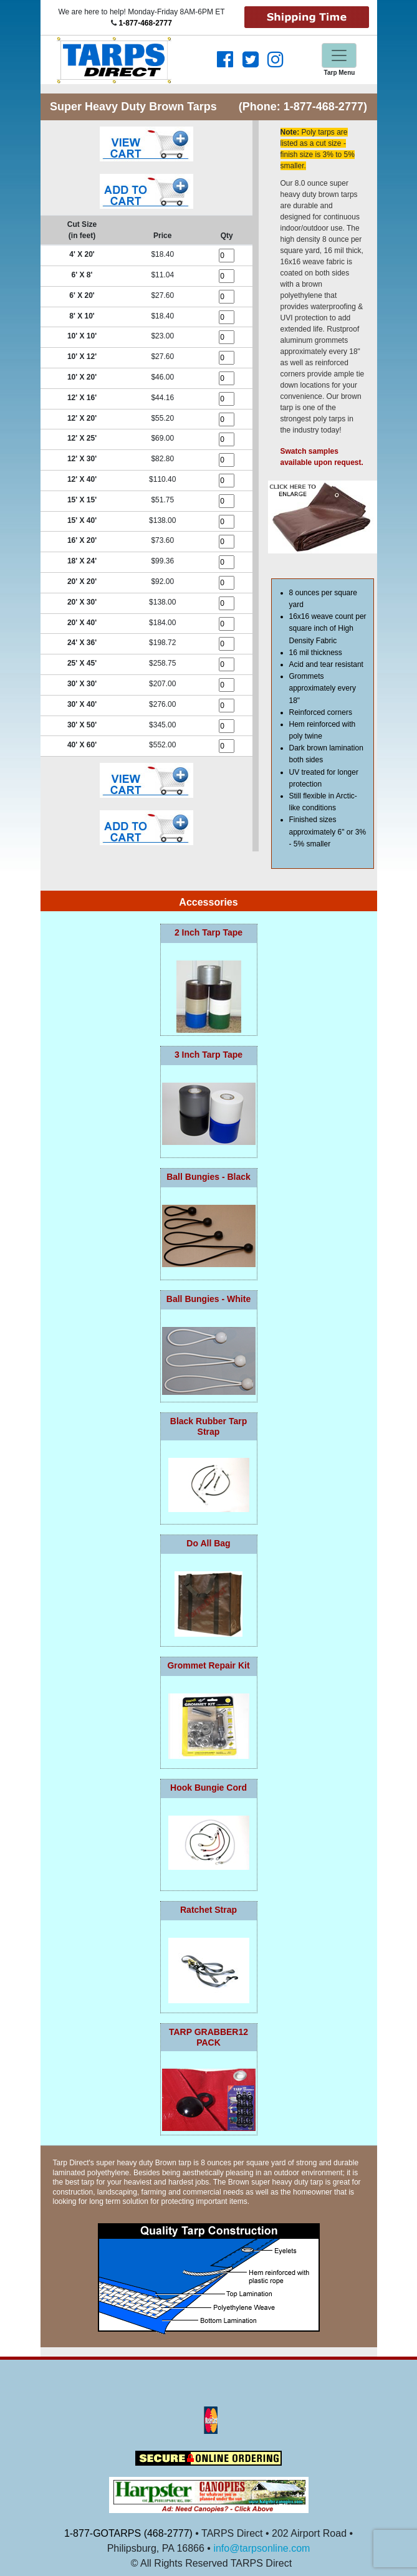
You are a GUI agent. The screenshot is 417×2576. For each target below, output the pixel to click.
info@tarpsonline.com (261, 2548)
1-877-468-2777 (144, 23)
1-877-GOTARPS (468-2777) (128, 2533)
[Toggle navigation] (339, 55)
